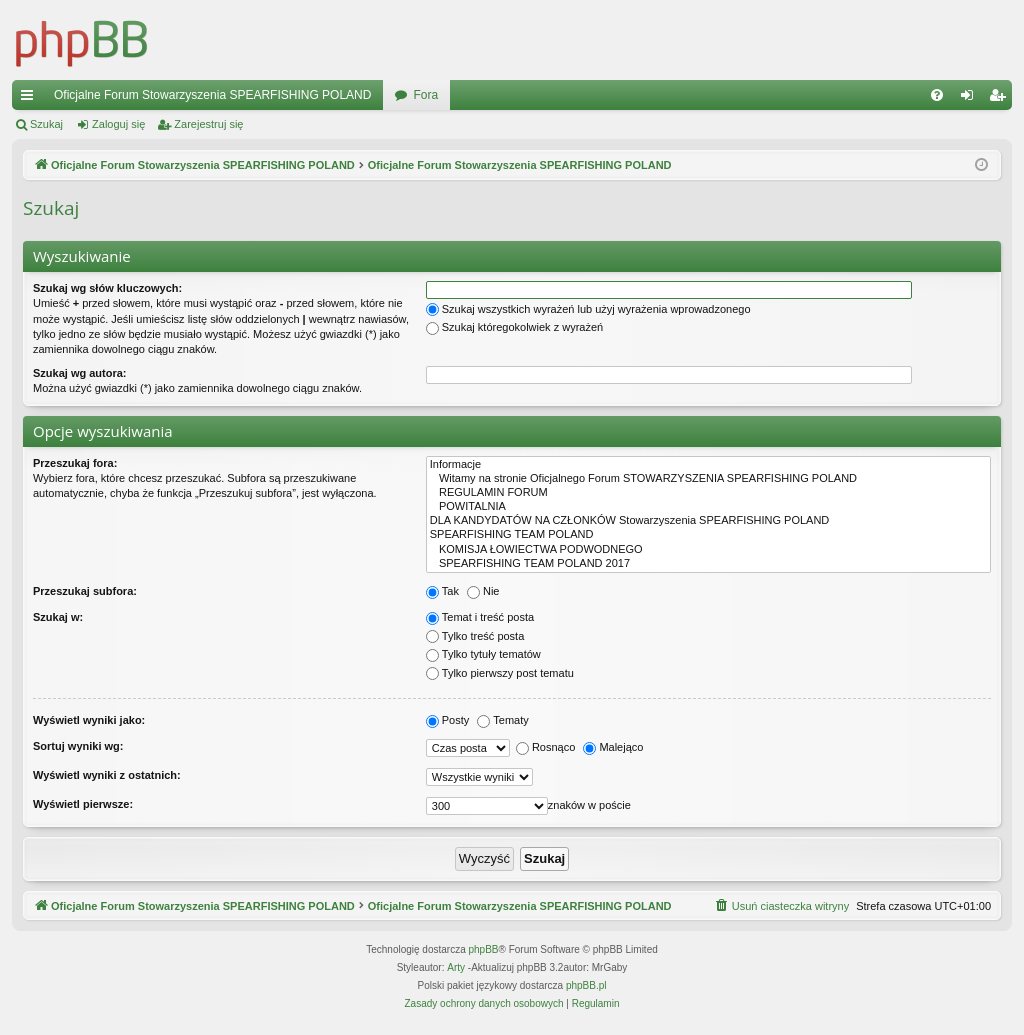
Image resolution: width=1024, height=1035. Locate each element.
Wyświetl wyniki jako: (89, 720)
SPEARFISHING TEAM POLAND (708, 535)
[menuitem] (937, 95)
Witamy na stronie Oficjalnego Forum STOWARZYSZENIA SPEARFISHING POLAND (708, 479)
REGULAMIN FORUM (708, 493)
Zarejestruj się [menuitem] (1001, 99)
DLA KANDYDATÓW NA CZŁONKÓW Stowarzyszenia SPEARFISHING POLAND (708, 521)
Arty (456, 967)
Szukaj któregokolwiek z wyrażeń (514, 327)
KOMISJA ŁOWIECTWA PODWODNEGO (708, 550)
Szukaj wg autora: (80, 373)
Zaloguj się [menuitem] (971, 99)
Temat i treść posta (480, 617)
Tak (442, 591)
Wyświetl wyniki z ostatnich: (107, 775)
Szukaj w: (58, 617)
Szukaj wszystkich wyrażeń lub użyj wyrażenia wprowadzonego (588, 309)
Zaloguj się (118, 124)
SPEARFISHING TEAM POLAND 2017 (708, 564)
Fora (425, 95)
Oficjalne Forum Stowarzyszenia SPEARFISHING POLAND (212, 95)
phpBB (484, 949)
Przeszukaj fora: (75, 463)
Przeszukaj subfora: (85, 591)
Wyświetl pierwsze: (83, 804)
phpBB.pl (586, 985)
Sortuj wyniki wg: (78, 746)
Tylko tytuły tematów (483, 654)
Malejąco (613, 747)
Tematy (502, 720)
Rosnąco (545, 747)
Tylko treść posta (475, 636)
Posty (448, 720)
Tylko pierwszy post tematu (500, 673)
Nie (483, 591)
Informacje (708, 465)
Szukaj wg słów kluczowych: (107, 288)
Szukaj (46, 124)
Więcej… (31, 99)
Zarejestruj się (208, 124)
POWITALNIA (708, 507)
